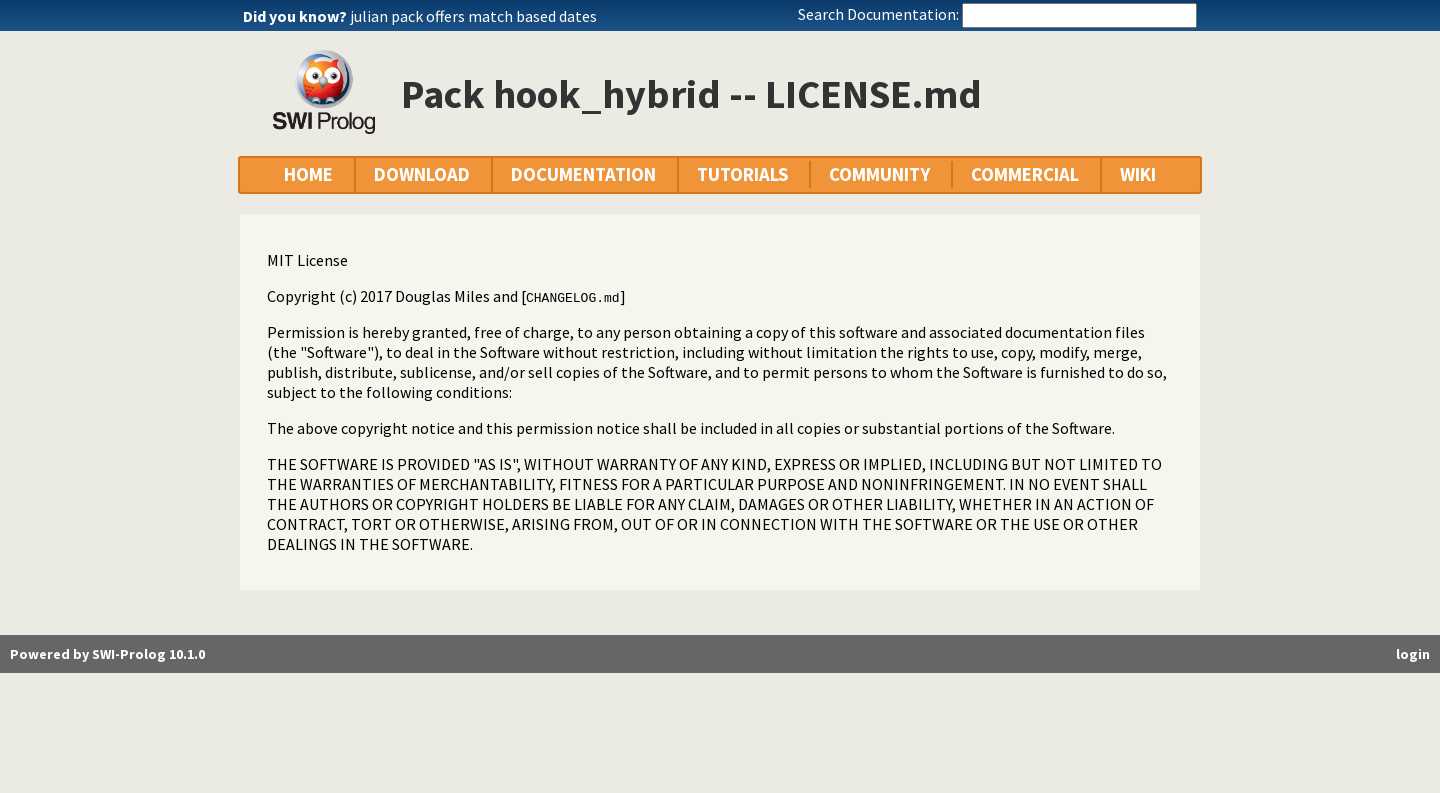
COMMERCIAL (1025, 174)
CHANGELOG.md (573, 297)
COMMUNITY (879, 174)
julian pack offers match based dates (473, 16)
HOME (308, 174)
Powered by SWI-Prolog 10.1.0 (107, 654)
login (1413, 654)
